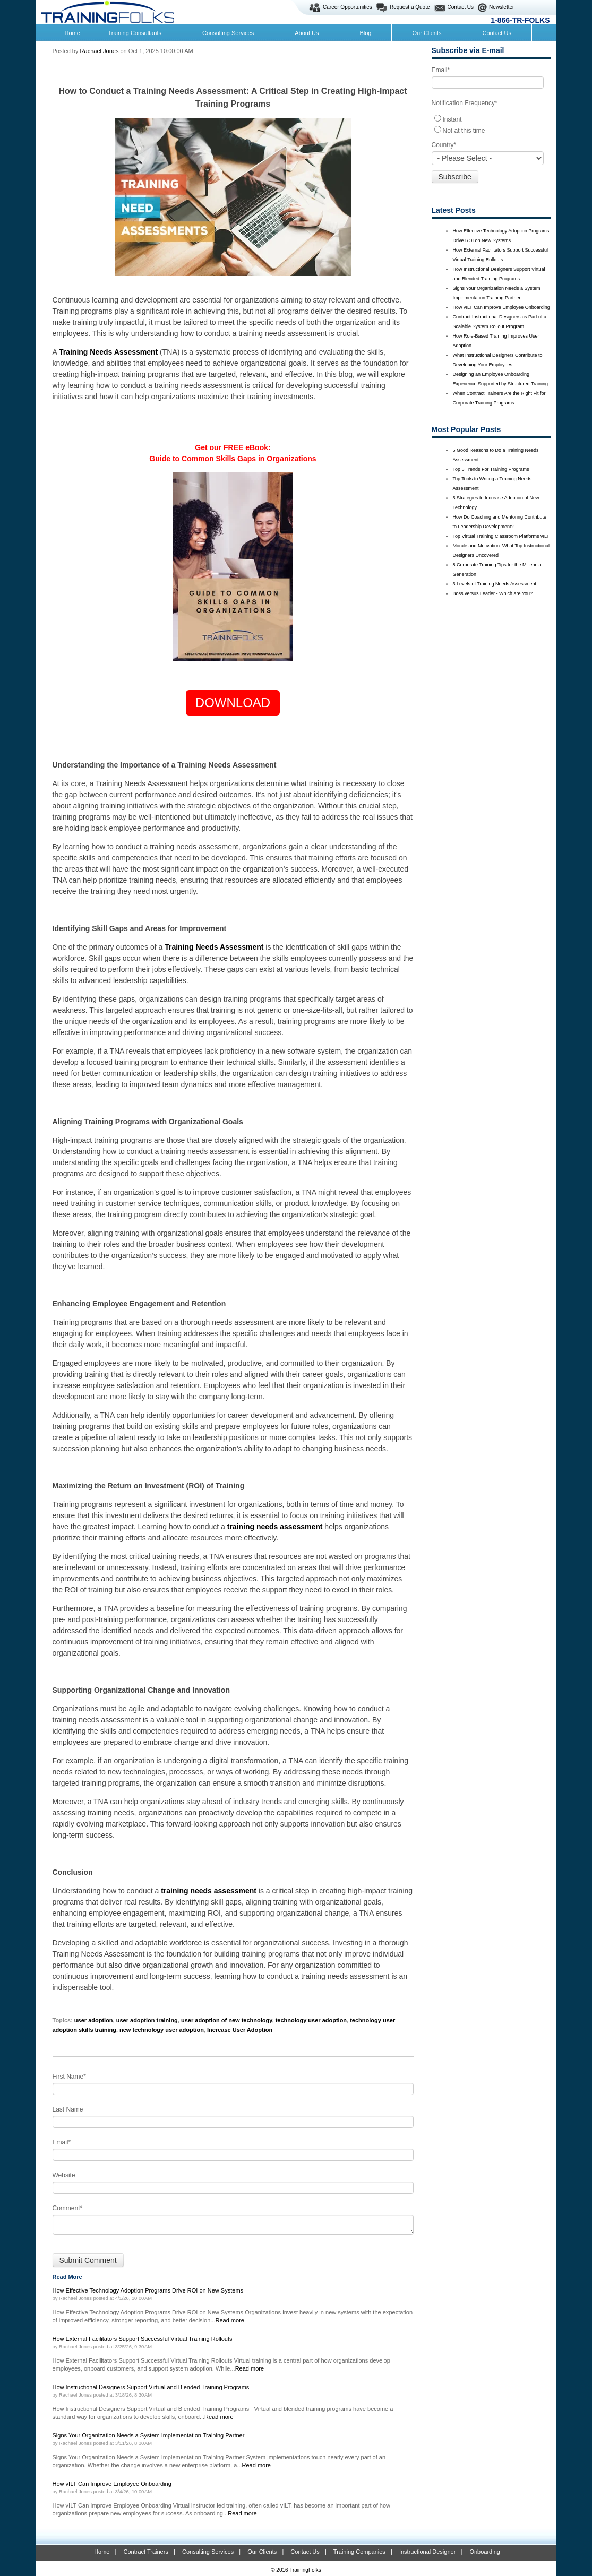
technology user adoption (311, 2020)
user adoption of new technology (226, 2020)
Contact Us (461, 7)
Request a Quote (410, 7)
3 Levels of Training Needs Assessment (495, 584)
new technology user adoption (161, 2030)
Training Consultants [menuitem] (134, 33)
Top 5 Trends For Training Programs (491, 469)
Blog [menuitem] (365, 33)
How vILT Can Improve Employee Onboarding (501, 307)
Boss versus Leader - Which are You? (493, 593)
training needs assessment (275, 1526)
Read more (229, 2320)
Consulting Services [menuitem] (228, 33)
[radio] (491, 118)
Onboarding (484, 2551)
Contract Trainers (146, 2551)
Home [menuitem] (72, 33)
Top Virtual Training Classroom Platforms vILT (501, 536)
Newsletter (501, 7)
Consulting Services (208, 2551)
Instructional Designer (427, 2551)
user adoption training (147, 2020)
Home (101, 2551)
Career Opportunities (347, 7)
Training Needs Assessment (108, 352)
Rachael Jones (99, 51)
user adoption (93, 2020)
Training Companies (359, 2551)
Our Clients (262, 2551)
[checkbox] (491, 124)
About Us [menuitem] (307, 33)
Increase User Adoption (239, 2030)
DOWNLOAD (232, 702)
